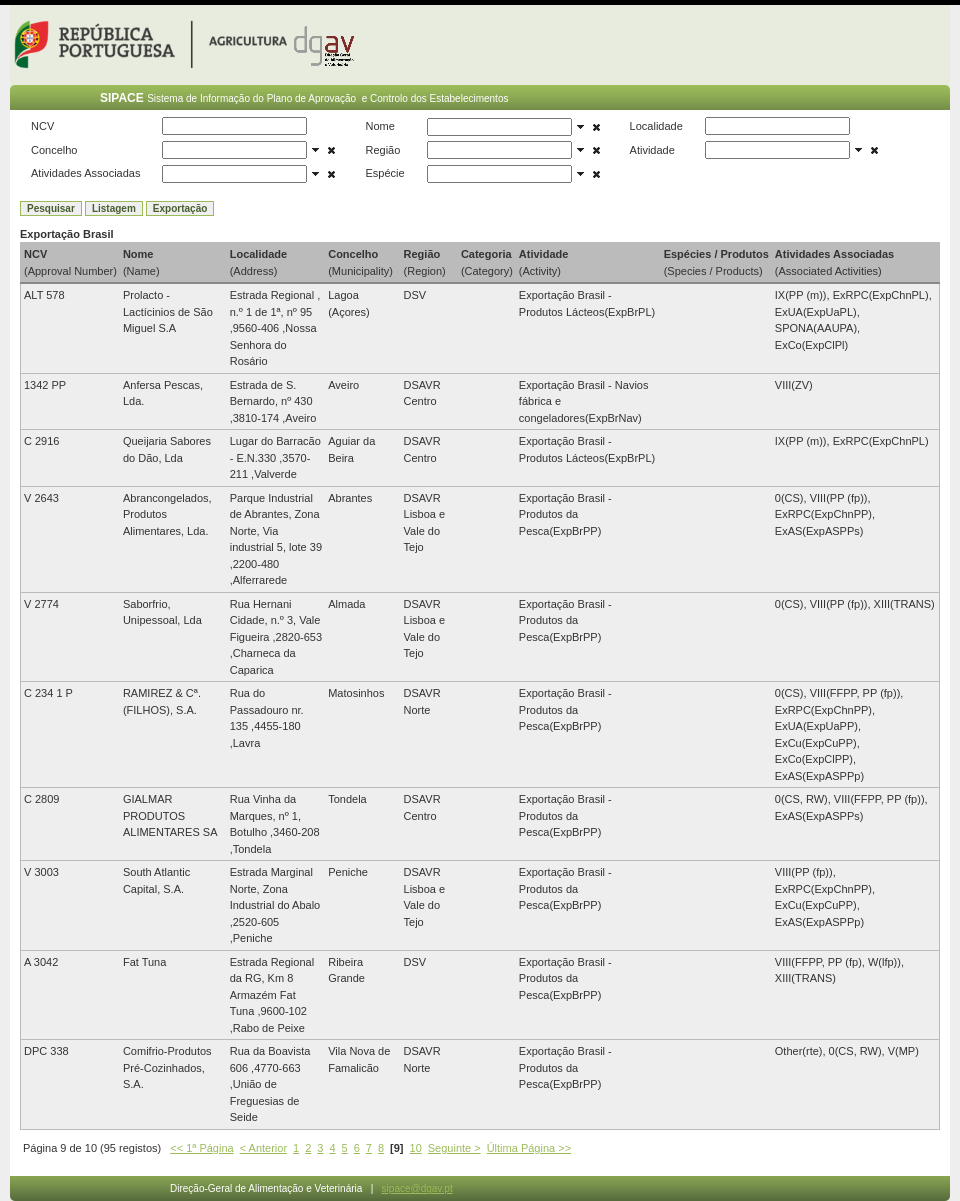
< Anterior (263, 1148)
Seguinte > (454, 1148)
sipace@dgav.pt (417, 1188)
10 (416, 1148)
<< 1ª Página (201, 1148)
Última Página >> (529, 1148)
